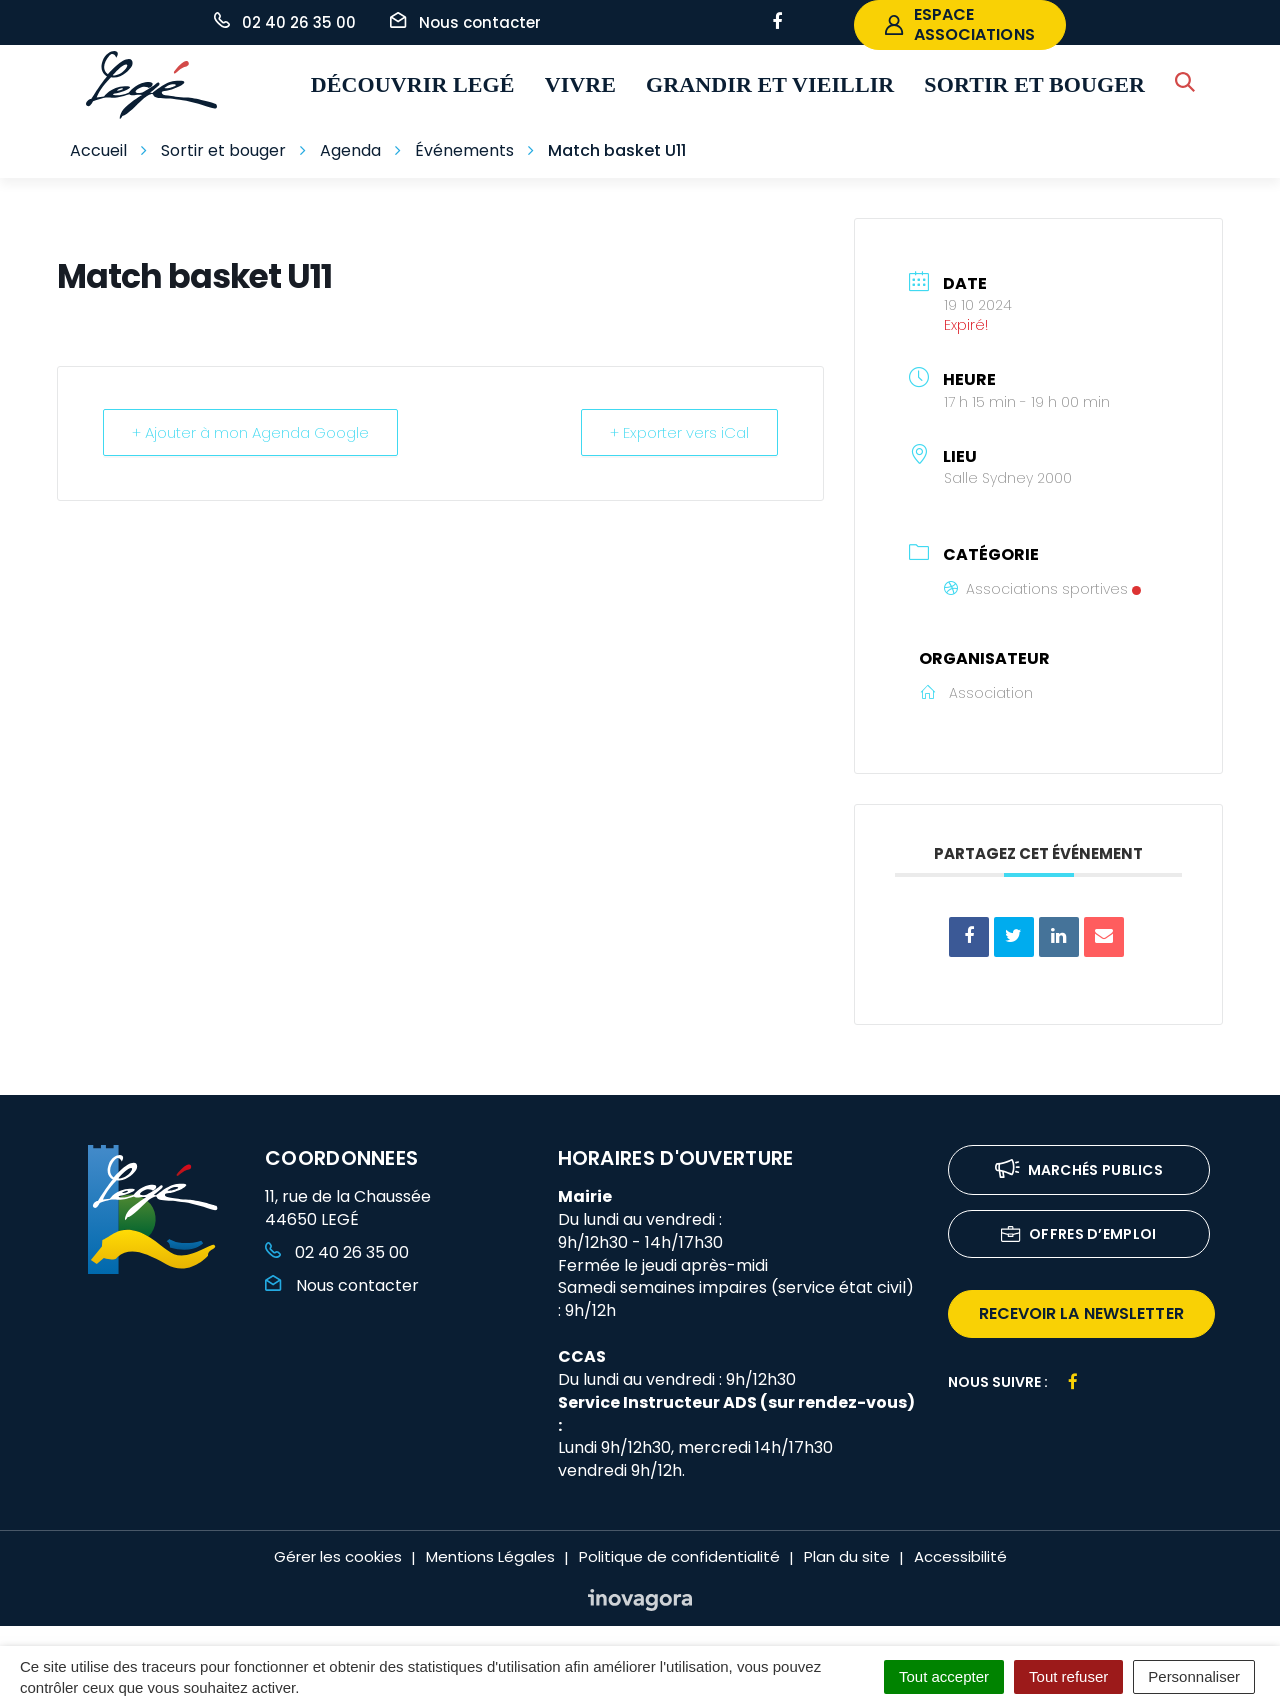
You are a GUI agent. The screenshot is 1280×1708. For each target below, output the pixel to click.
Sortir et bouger (1034, 84)
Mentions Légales (490, 1556)
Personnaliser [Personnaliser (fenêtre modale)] (1194, 1676)
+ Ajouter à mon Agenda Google (250, 432)
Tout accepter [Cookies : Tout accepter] (944, 1676)
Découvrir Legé (413, 84)
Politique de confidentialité (679, 1556)
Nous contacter (342, 1285)
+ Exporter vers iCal (679, 432)
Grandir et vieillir (770, 84)
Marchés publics (1079, 1171)
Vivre (580, 84)
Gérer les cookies (338, 1556)
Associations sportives (1042, 589)
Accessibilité (960, 1556)
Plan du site (847, 1556)
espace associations (960, 24)
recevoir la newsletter (1081, 1313)
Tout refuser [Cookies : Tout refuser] (1068, 1676)
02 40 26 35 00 (337, 1252)
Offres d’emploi (1079, 1235)
